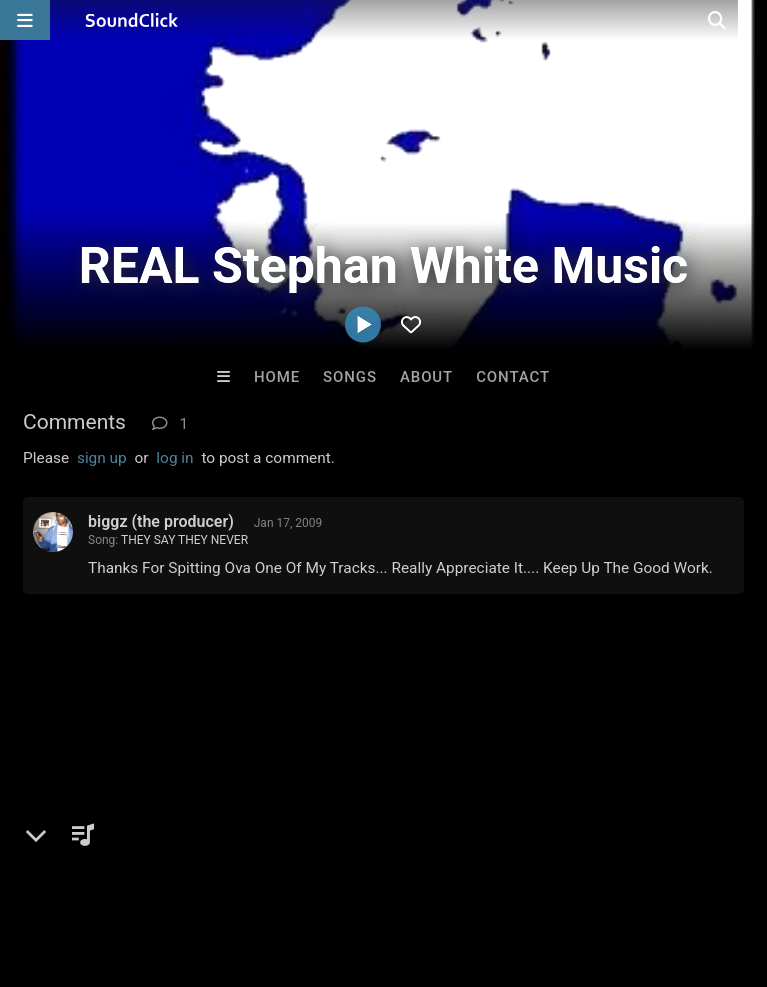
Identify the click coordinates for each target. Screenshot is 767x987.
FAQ (84, 868)
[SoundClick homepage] (132, 20)
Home (277, 377)
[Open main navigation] (25, 20)
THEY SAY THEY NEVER (184, 540)
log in (174, 458)
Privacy (477, 868)
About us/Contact (177, 868)
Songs (350, 377)
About (426, 377)
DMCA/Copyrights (372, 868)
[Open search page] (747, 20)
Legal (539, 868)
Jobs (274, 868)
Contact (513, 377)
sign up (102, 458)
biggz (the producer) (161, 521)
